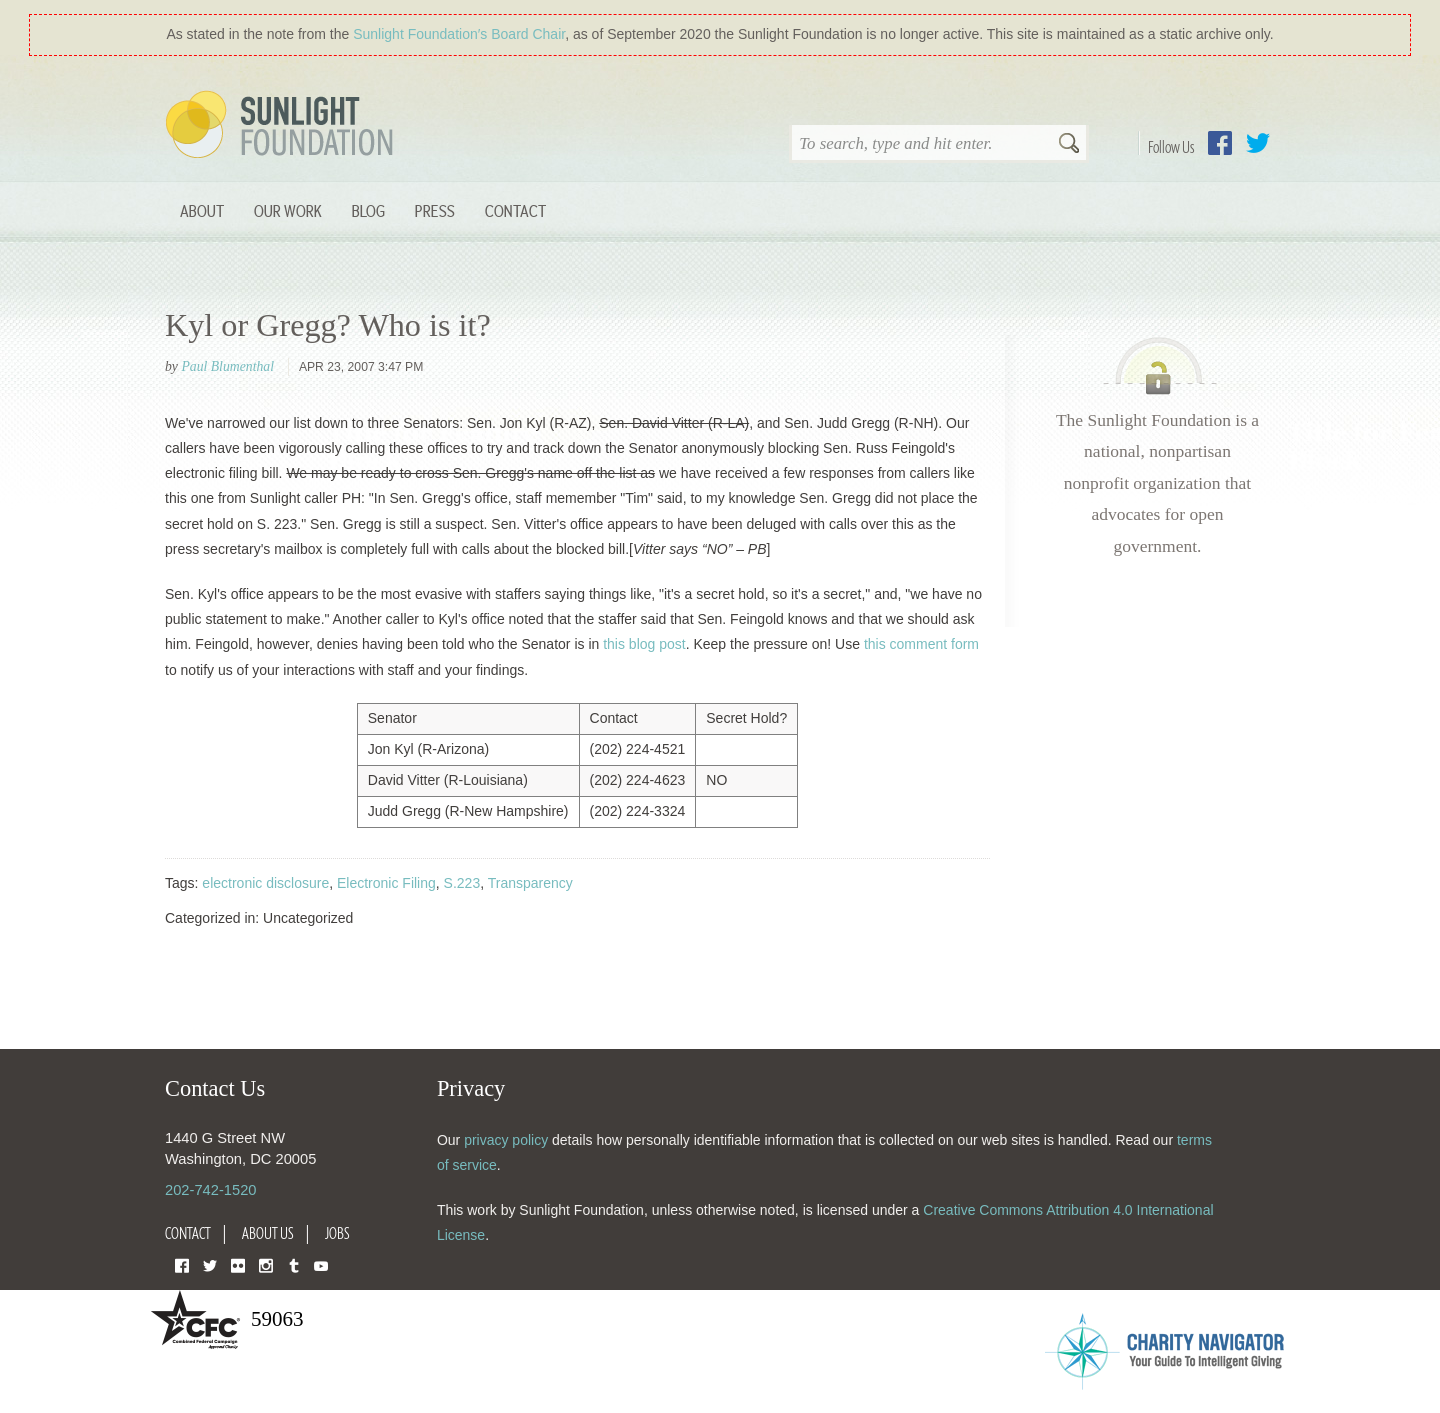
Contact (515, 210)
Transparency (530, 883)
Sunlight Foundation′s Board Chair (459, 34)
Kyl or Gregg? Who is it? (328, 325)
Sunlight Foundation (283, 126)
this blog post (644, 644)
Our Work (288, 210)
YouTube (321, 1264)
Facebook (1220, 143)
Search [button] (1069, 145)
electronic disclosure (265, 883)
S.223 (462, 883)
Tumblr (294, 1264)
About (202, 210)
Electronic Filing (386, 883)
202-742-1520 (210, 1190)
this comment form (921, 644)
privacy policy (506, 1140)
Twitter (1258, 143)
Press (435, 210)
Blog (368, 210)
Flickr (238, 1264)
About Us (268, 1233)
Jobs (337, 1233)
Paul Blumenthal (227, 366)
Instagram (266, 1264)
